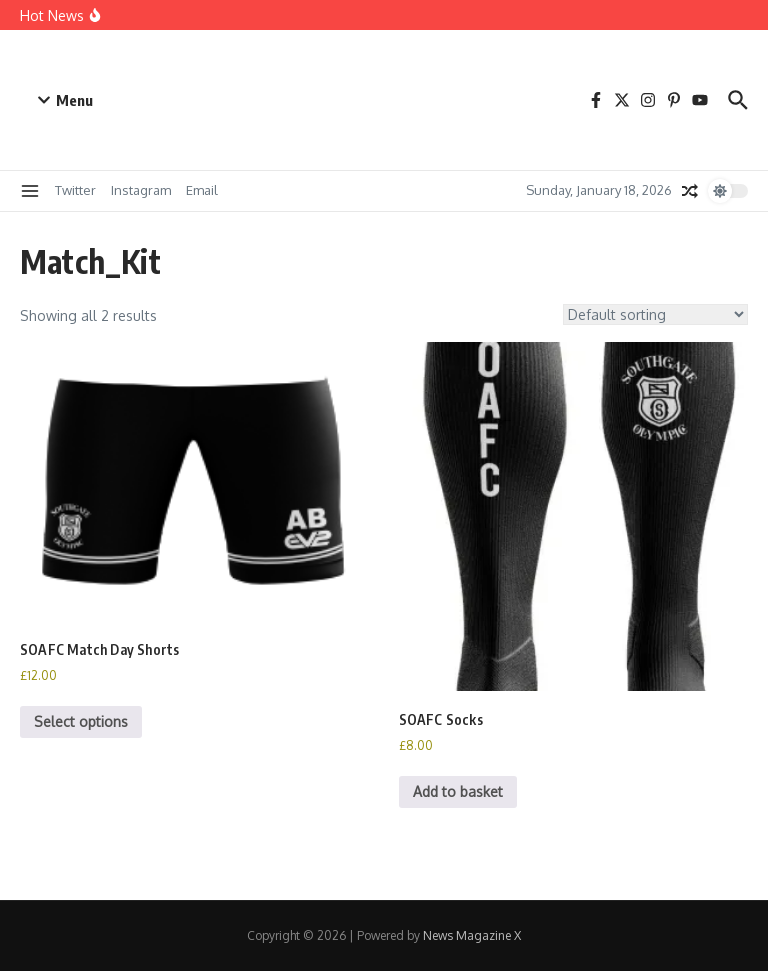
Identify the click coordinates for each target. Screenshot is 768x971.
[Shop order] (655, 314)
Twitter (75, 190)
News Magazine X (472, 935)
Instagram (141, 190)
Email (202, 190)
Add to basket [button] (458, 791)
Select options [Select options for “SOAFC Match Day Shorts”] (81, 721)
